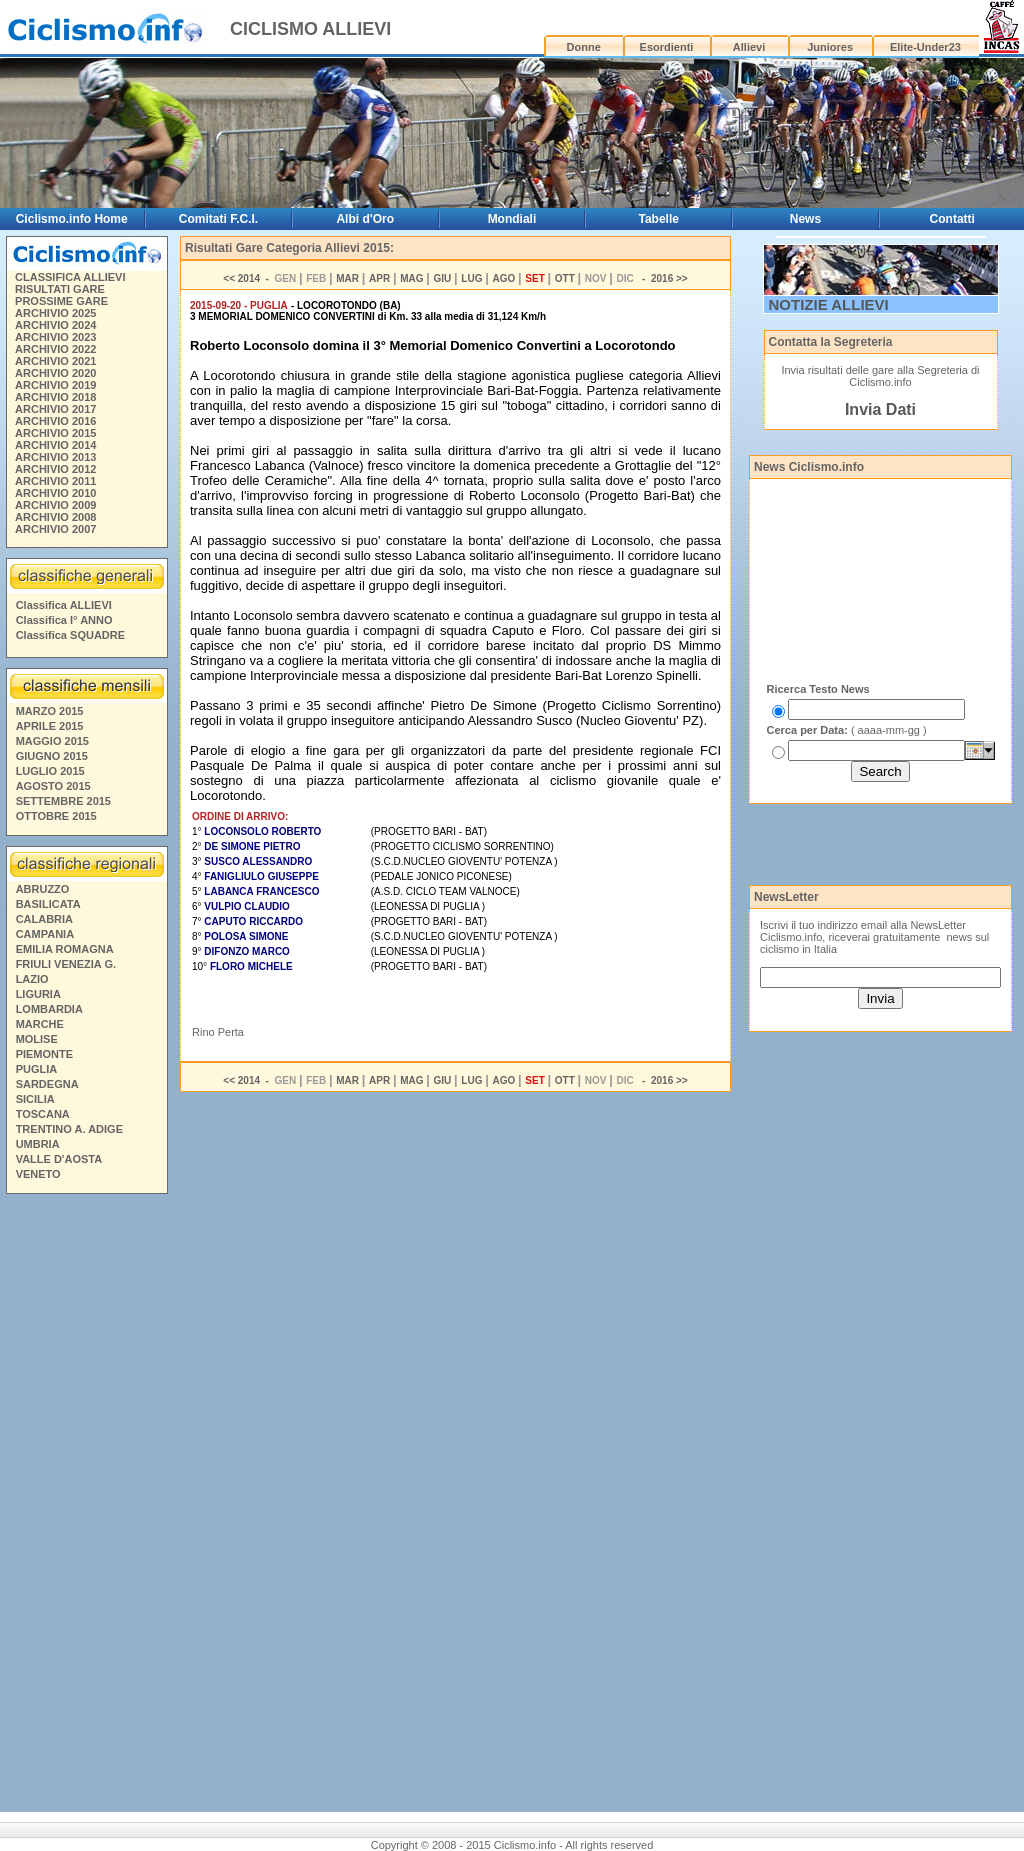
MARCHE (40, 1024)
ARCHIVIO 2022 (55, 349)
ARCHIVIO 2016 (55, 421)
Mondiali (512, 219)
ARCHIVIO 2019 (55, 385)
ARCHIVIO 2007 (55, 529)
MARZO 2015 (50, 711)
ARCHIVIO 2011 (55, 481)
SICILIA (35, 1099)
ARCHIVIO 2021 (55, 361)
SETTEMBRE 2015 (63, 801)
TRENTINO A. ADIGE (69, 1129)
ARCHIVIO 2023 (55, 337)
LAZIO (32, 979)
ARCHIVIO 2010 (55, 493)
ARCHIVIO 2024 (55, 325)
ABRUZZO (43, 889)
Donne (584, 47)
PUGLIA (37, 1069)
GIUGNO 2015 (52, 756)
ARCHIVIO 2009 (55, 505)
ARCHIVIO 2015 (55, 433)
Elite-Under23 (925, 47)
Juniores (830, 47)
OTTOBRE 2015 (56, 816)
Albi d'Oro (365, 219)
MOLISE (37, 1039)
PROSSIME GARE (61, 301)
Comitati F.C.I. (218, 219)
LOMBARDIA (49, 1009)
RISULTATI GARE (60, 289)
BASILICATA (48, 904)
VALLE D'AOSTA (59, 1159)
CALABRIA (44, 919)
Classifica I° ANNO (64, 620)
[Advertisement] (86, 1506)
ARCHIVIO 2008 (55, 517)
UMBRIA (38, 1144)
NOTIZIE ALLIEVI (829, 304)
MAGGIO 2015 (52, 741)
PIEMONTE (44, 1054)
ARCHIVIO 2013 (55, 457)
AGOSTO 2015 (53, 786)
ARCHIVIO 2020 (55, 373)
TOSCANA (43, 1114)
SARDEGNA (47, 1084)
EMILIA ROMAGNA (65, 949)
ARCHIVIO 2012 (55, 469)
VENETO (38, 1174)
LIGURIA (38, 994)
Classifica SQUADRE (70, 635)
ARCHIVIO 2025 (55, 313)
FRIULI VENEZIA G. (66, 964)
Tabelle (658, 219)
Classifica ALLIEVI (64, 605)
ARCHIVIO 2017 (55, 409)
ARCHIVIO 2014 (55, 445)
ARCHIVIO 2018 (55, 397)
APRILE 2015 (50, 726)
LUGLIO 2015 (50, 771)
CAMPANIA (45, 934)
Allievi (749, 47)
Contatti (952, 219)
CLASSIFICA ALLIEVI (70, 277)
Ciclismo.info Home (72, 219)
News (805, 219)
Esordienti (667, 47)
